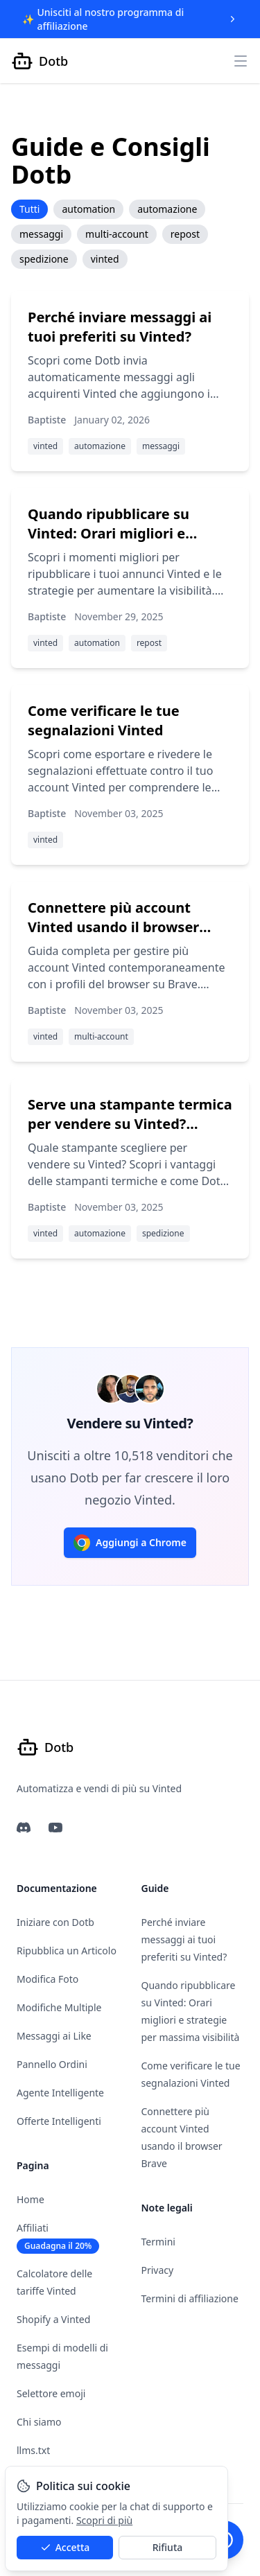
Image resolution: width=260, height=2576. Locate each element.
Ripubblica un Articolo (66, 1950)
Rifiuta (168, 2547)
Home (30, 2199)
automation (88, 209)
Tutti (29, 209)
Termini (158, 2241)
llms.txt (33, 2450)
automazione (167, 209)
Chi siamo (39, 2421)
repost (185, 233)
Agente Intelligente (60, 2092)
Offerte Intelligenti (59, 2121)
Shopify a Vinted (53, 2319)
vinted (105, 258)
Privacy (157, 2270)
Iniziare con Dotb (55, 1922)
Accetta (65, 2547)
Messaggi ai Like (54, 2035)
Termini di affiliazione (190, 2298)
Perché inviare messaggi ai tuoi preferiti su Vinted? (184, 1939)
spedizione (44, 258)
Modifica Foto (47, 1979)
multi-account (116, 233)
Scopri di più (104, 2520)
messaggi (41, 233)
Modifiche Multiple (59, 2007)
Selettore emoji (51, 2393)
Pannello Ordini (52, 2064)
